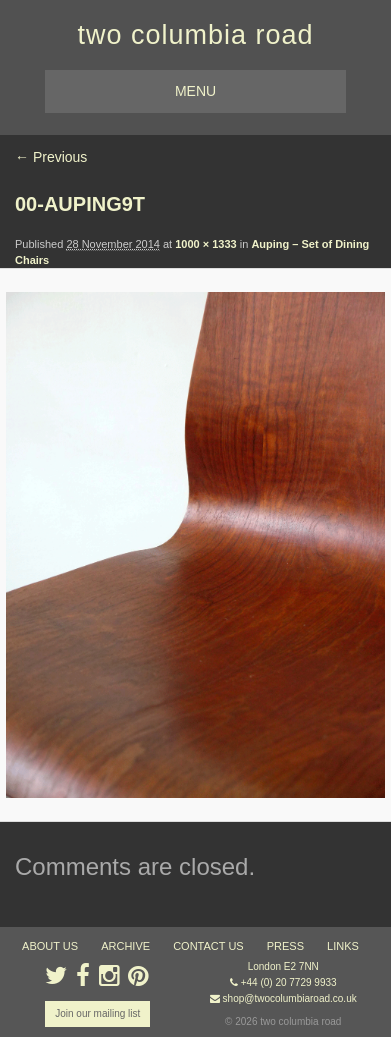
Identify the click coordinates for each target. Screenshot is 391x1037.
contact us (208, 946)
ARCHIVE (125, 946)
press (285, 946)
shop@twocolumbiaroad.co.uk (290, 998)
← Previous (51, 157)
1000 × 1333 (205, 244)
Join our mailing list (97, 1013)
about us (50, 946)
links (343, 946)
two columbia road (195, 35)
